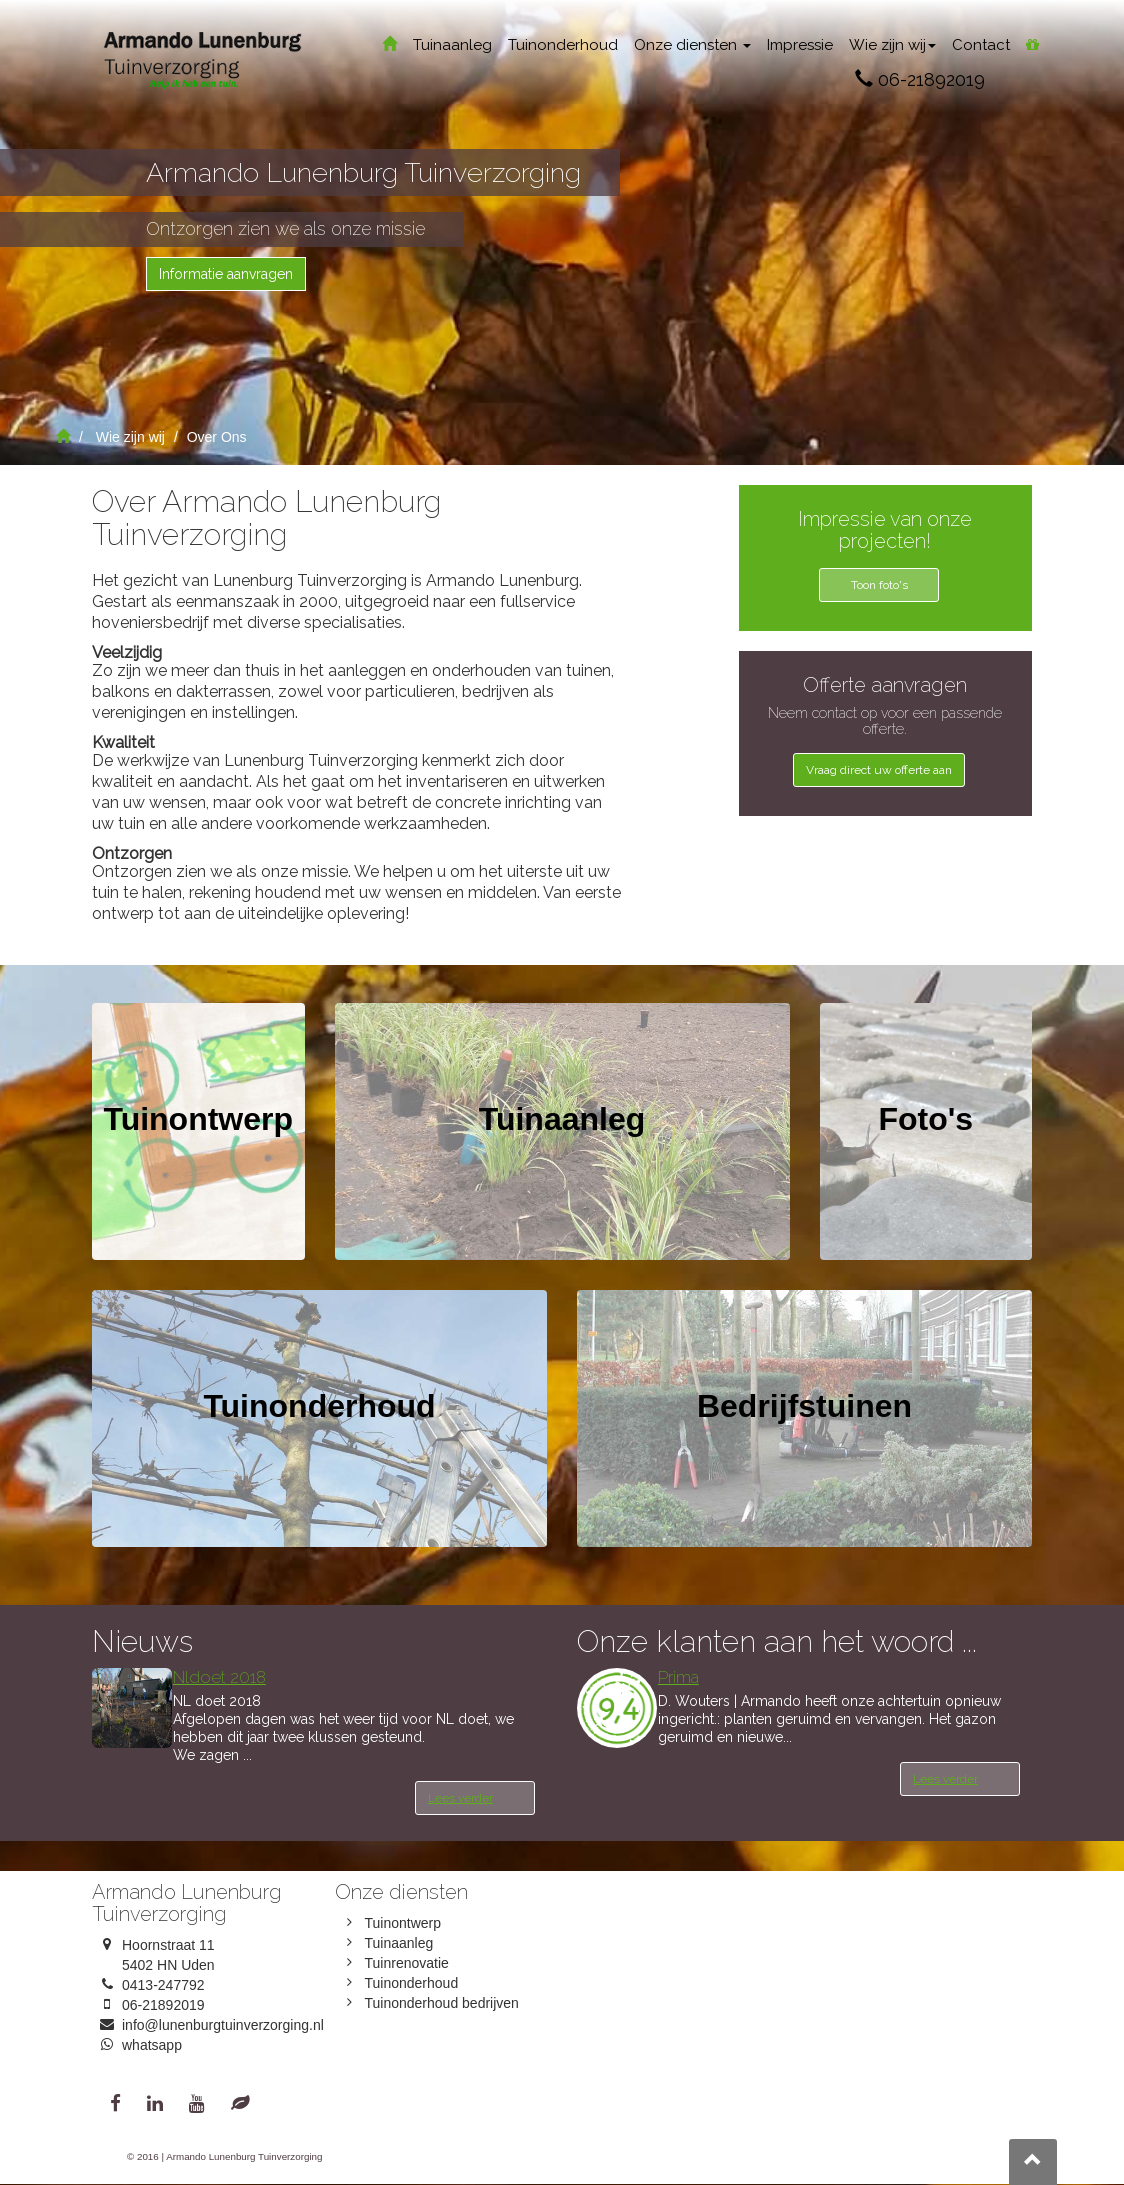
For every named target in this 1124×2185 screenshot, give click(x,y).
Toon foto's (879, 585)
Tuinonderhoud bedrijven (442, 2003)
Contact (981, 45)
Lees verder (460, 1798)
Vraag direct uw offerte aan (879, 770)
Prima (678, 1677)
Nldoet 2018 (219, 1677)
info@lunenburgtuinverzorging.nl (223, 2025)
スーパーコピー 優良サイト (503, 622)
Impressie (800, 45)
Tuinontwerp (403, 1923)
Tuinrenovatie (407, 1963)
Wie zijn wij (892, 45)
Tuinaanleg (452, 45)
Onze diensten (692, 45)
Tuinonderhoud (563, 45)
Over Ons (217, 437)
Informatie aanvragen (226, 274)
